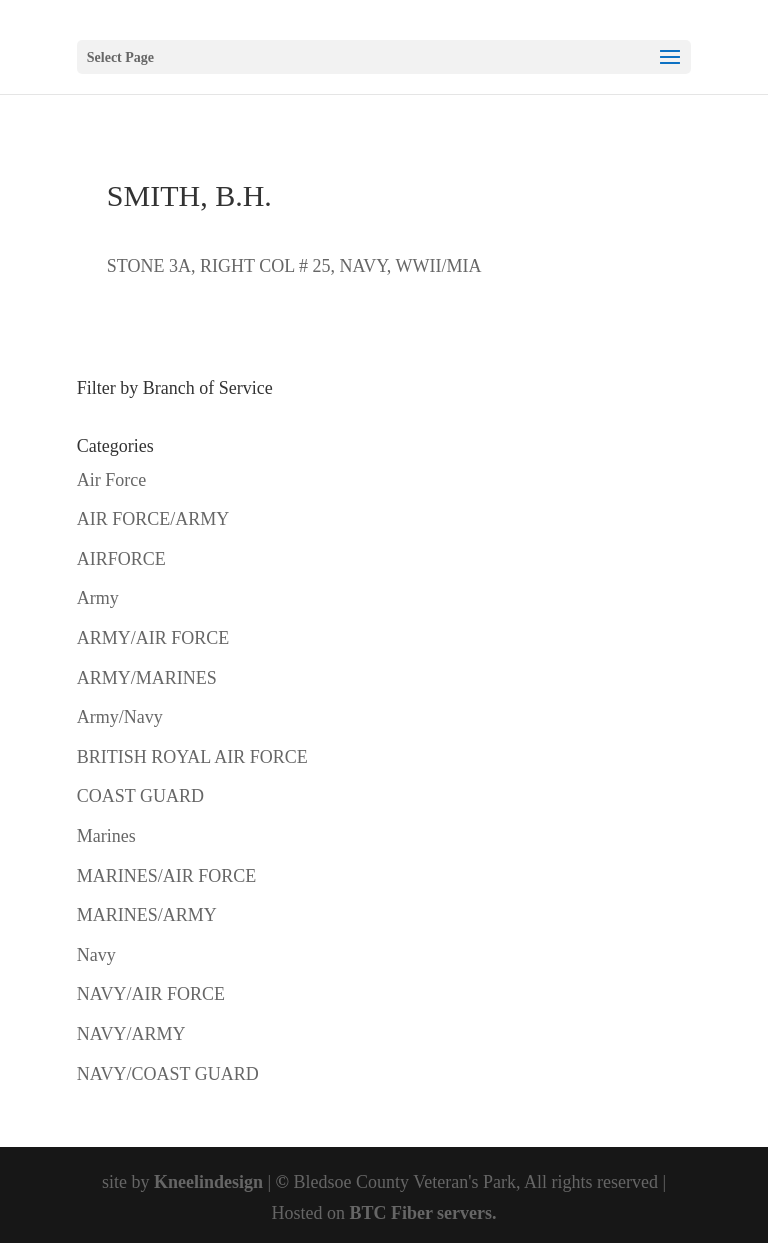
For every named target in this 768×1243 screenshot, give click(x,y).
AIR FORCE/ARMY (153, 519)
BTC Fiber (390, 1213)
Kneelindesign (208, 1182)
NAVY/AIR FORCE (151, 994)
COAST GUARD (140, 796)
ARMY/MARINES (147, 678)
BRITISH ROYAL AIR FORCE (192, 757)
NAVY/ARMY (131, 1034)
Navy (96, 955)
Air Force (111, 480)
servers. (465, 1213)
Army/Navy (120, 717)
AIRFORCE (121, 559)
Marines (106, 836)
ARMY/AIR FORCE (153, 638)
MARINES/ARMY (147, 915)
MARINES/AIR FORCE (167, 876)
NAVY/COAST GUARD (168, 1074)
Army (98, 598)
